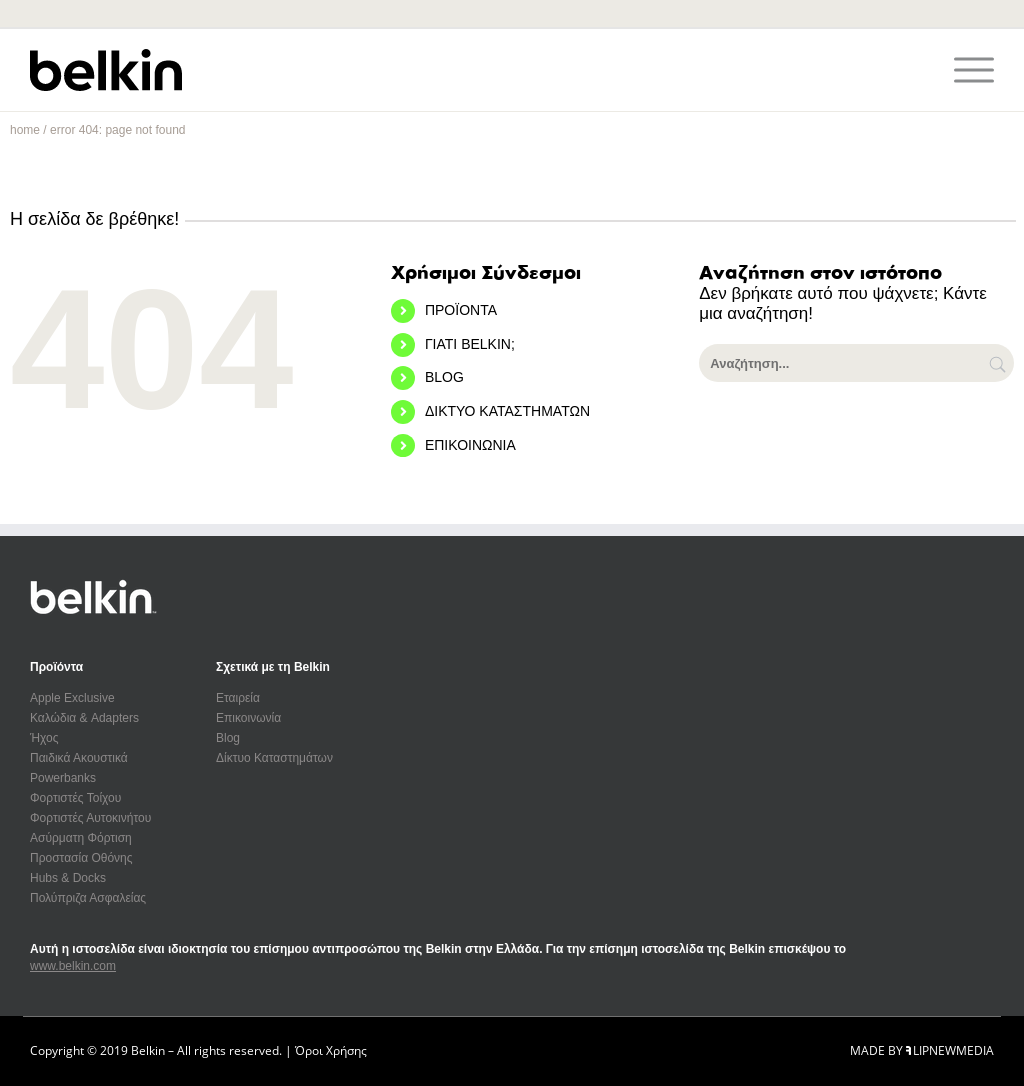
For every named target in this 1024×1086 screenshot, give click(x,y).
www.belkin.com (73, 966)
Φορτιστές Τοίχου (75, 798)
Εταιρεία (238, 698)
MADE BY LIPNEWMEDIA (922, 1050)
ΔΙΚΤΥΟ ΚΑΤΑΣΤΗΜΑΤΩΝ (507, 411)
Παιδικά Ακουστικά (79, 758)
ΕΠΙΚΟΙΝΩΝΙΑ (470, 445)
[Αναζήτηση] (999, 363)
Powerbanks (63, 778)
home (25, 130)
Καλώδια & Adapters (84, 718)
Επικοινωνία (248, 718)
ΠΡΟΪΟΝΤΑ (461, 310)
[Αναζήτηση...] (856, 363)
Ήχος (44, 738)
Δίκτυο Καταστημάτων (274, 758)
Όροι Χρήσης (331, 1050)
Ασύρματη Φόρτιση (81, 838)
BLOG (444, 377)
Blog (228, 738)
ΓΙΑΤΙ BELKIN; (470, 344)
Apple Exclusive (72, 698)
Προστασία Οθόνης (81, 858)
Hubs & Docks (68, 878)
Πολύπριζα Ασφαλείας (88, 898)
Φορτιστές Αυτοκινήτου (90, 818)
